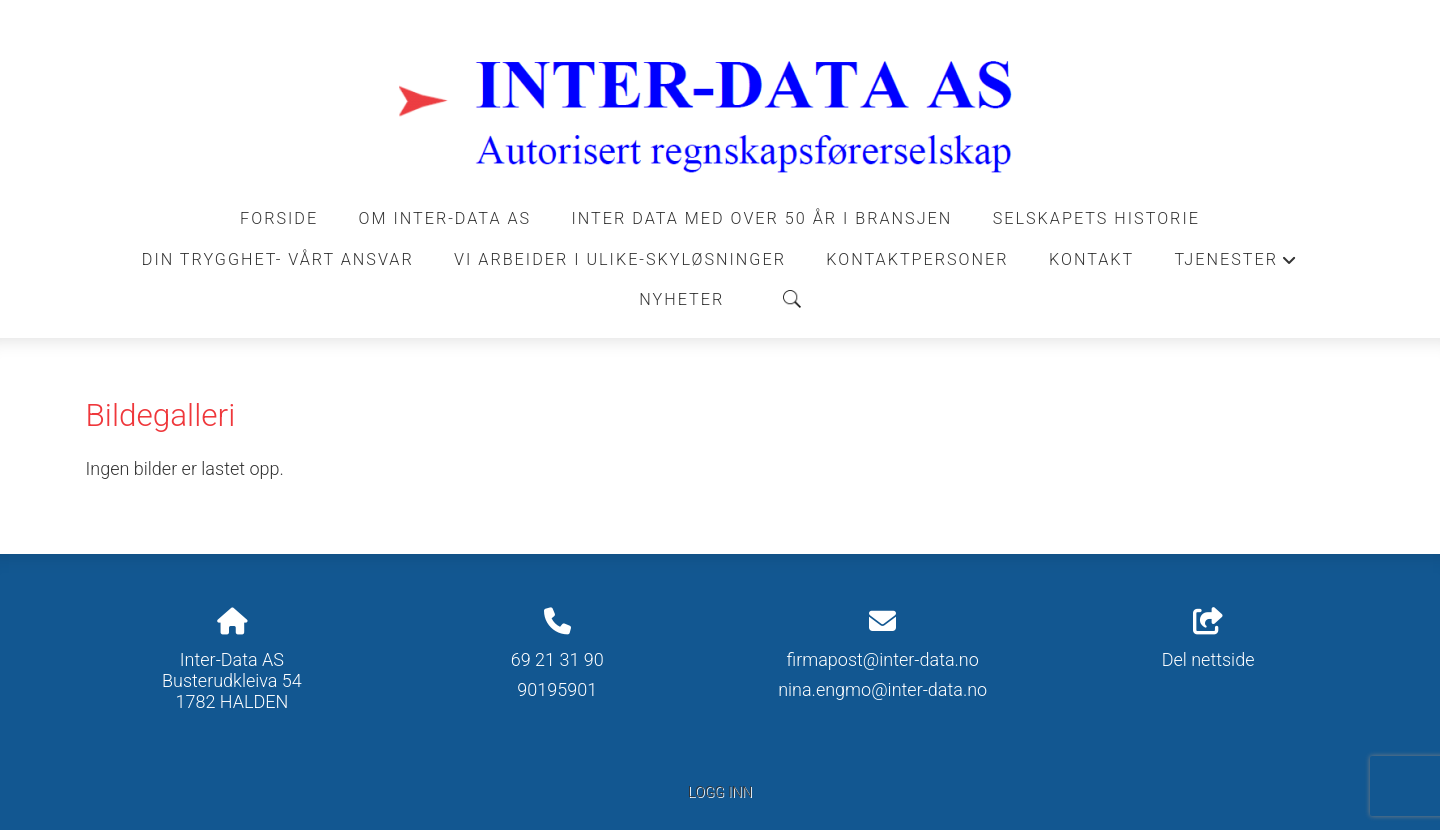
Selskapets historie (1096, 218)
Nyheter (681, 299)
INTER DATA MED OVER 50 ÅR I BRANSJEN (762, 218)
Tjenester (1237, 265)
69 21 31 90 (557, 659)
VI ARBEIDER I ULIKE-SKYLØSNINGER (620, 259)
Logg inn (720, 792)
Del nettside (1208, 639)
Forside (279, 218)
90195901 (557, 689)
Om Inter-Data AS (445, 218)
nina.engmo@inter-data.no (882, 689)
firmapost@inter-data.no (882, 659)
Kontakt (1091, 259)
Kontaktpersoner (917, 259)
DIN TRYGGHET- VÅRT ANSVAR (278, 259)
